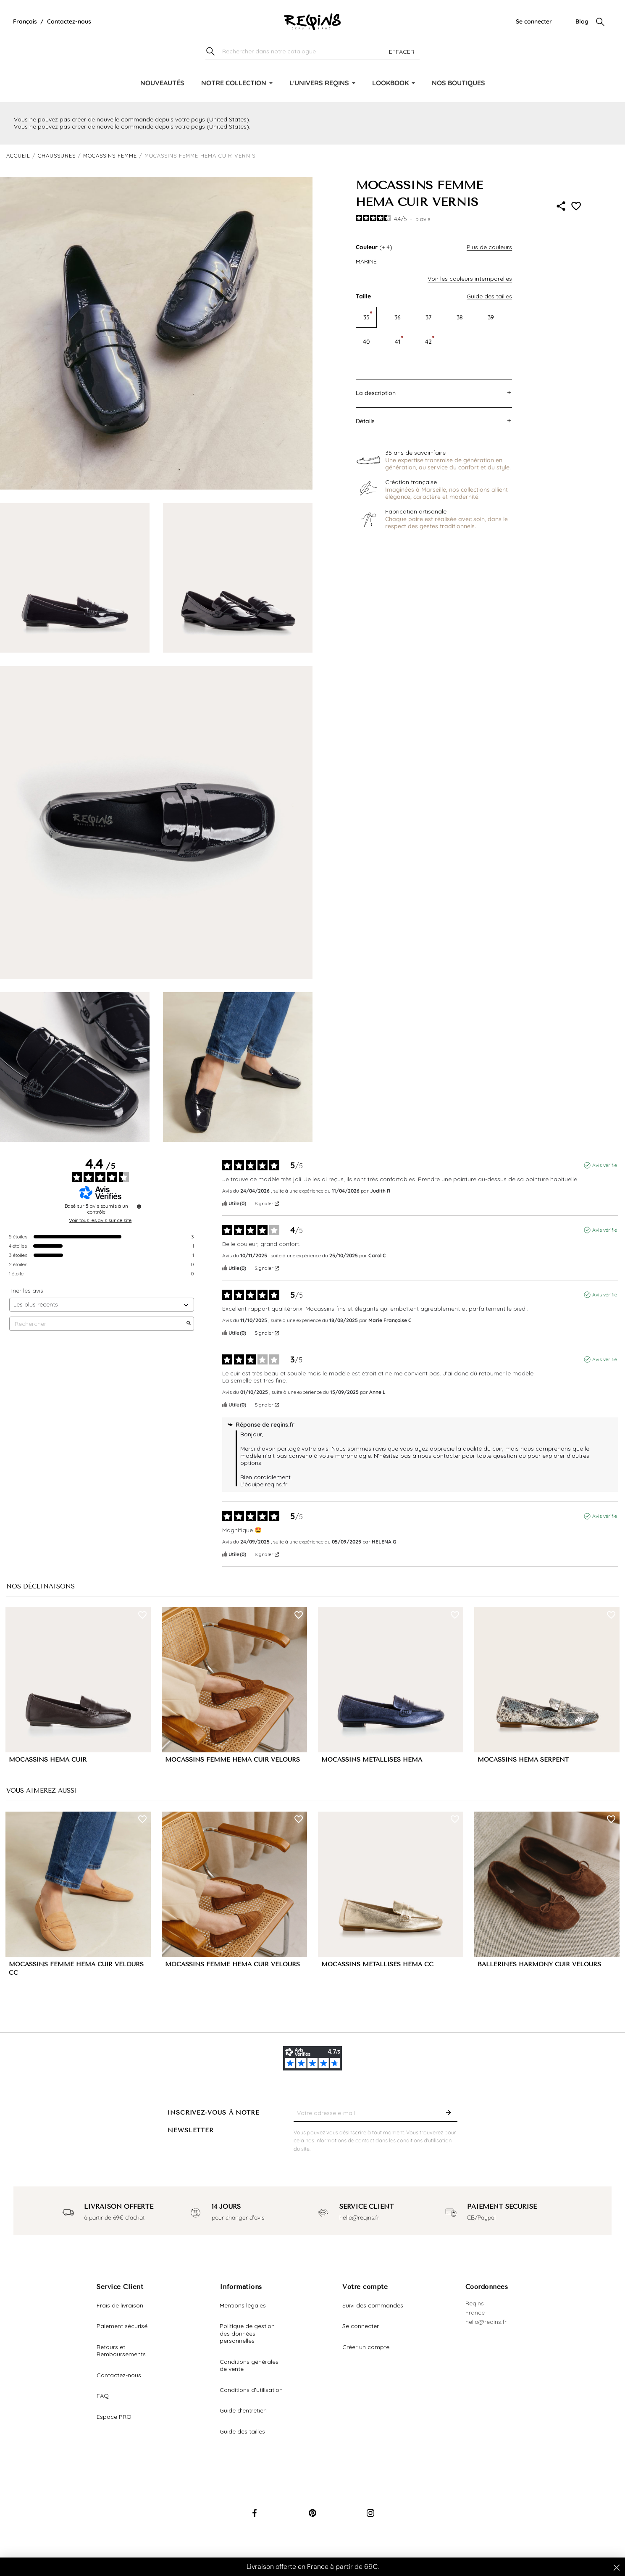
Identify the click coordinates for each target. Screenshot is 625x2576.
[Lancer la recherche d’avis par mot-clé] (188, 1324)
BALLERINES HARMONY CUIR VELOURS (539, 1964)
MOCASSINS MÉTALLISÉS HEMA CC (377, 1964)
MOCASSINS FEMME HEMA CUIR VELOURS (232, 1759)
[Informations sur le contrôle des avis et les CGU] (139, 1206)
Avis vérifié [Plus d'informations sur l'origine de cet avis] (604, 1165)
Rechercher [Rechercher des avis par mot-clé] (97, 1324)
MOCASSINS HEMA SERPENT (523, 1759)
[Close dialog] (616, 2567)
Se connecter (534, 21)
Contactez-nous (69, 21)
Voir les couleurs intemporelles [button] (470, 278)
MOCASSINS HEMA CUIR (48, 1759)
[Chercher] (312, 52)
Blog (581, 21)
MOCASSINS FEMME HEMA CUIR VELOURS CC (76, 1969)
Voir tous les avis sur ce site (100, 1220)
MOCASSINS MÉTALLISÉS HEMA (371, 1759)
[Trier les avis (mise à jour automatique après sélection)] (101, 1305)
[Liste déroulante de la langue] (25, 22)
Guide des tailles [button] (489, 296)
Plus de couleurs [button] (489, 247)
